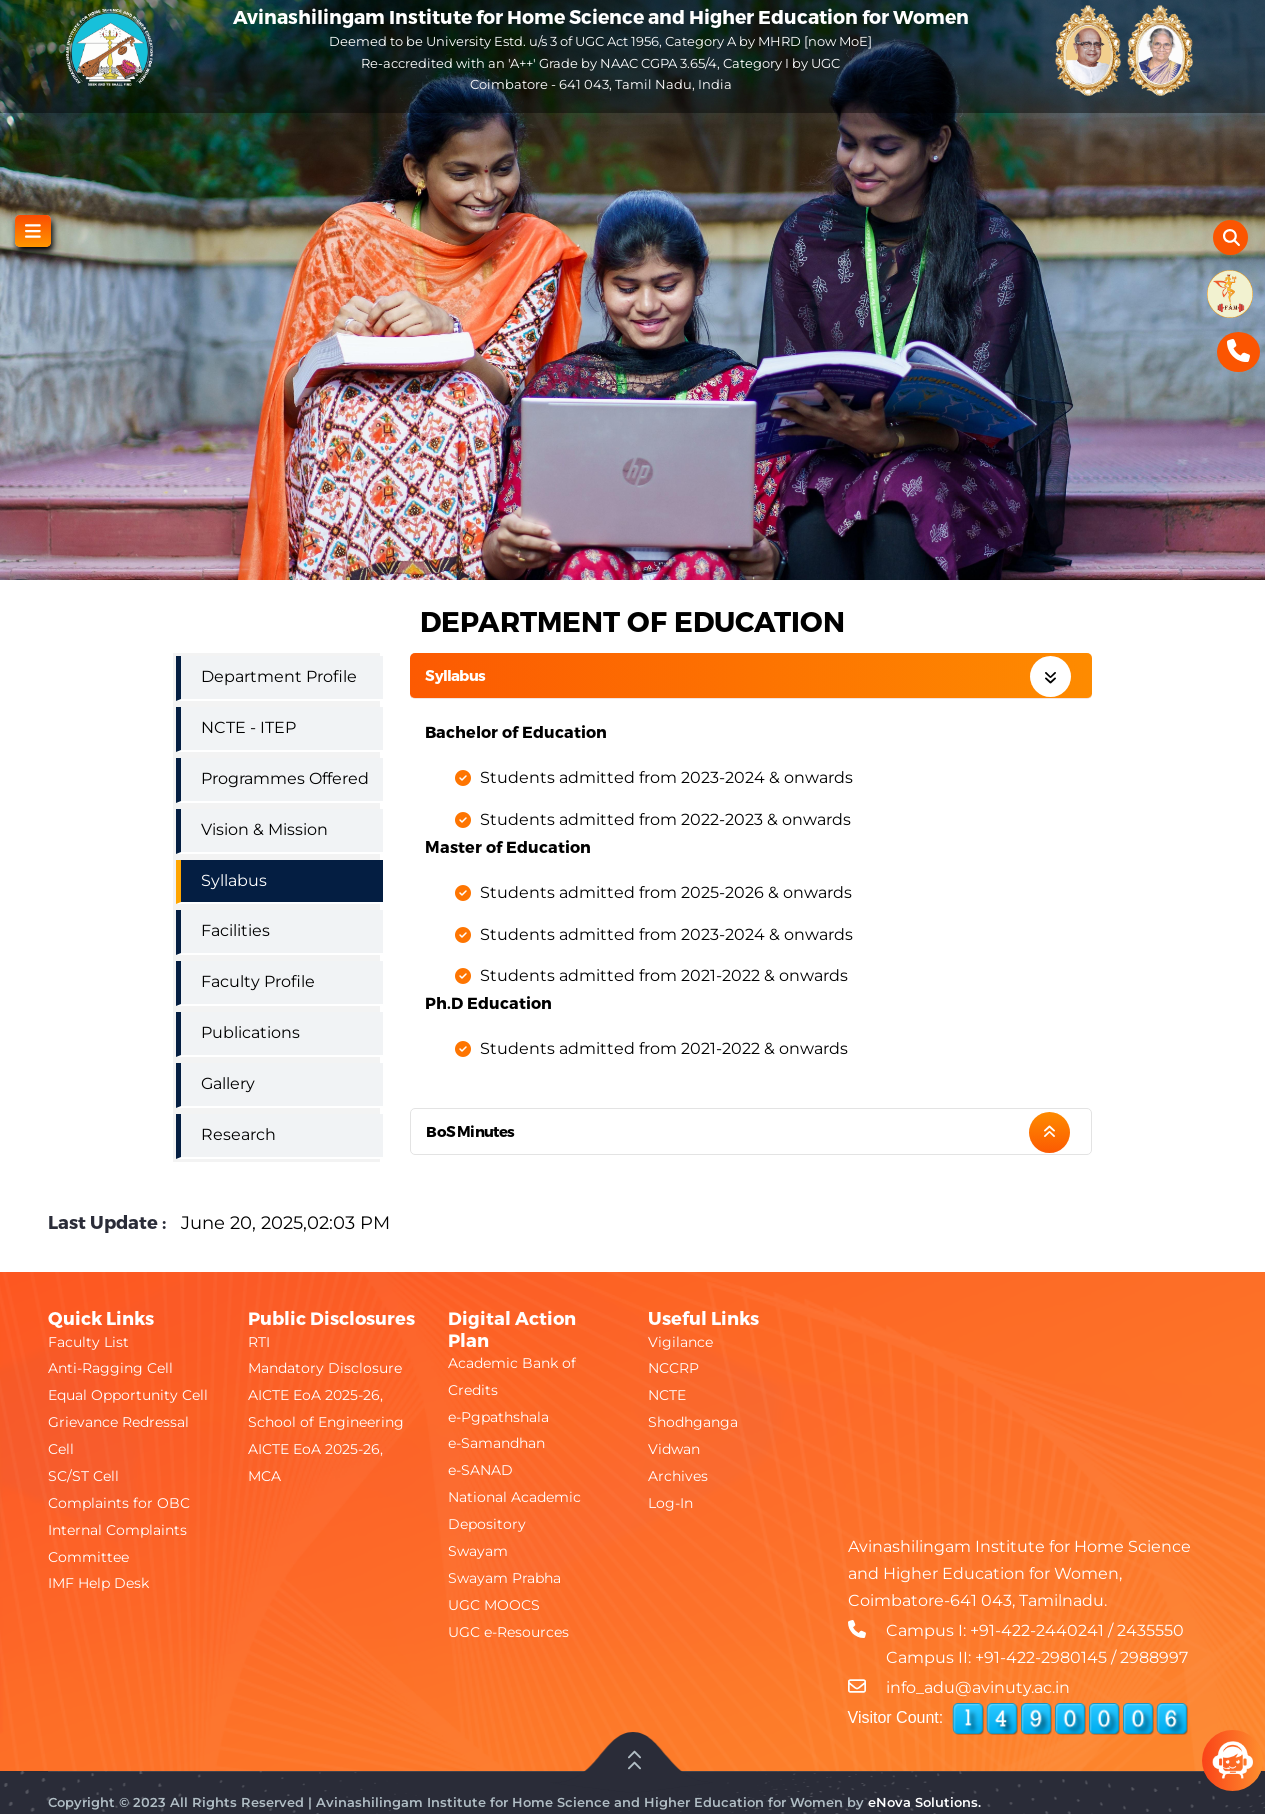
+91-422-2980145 (1041, 1657)
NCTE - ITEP (248, 727)
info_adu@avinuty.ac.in (978, 1687)
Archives (678, 1476)
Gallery (228, 1083)
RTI (259, 1342)
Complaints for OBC (119, 1503)
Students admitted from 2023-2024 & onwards (666, 777)
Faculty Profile (258, 981)
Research (238, 1134)
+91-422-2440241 (1037, 1630)
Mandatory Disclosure (325, 1368)
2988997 (1154, 1657)
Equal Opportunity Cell (128, 1395)
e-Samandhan (496, 1443)
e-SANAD (480, 1470)
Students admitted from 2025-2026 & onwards (666, 892)
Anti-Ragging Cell (110, 1368)
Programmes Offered (285, 778)
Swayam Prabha (504, 1578)
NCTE (667, 1395)
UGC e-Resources (508, 1632)
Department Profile (279, 676)
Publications (250, 1032)
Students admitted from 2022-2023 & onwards (665, 819)
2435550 (1150, 1630)
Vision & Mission (264, 829)
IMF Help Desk (98, 1583)
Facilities (235, 930)
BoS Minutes (470, 1131)
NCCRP (673, 1368)
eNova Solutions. (924, 1802)
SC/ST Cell (83, 1476)
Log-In (670, 1503)
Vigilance (680, 1342)
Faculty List (88, 1342)
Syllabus (455, 675)
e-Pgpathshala (498, 1417)
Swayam (478, 1551)
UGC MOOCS (494, 1605)
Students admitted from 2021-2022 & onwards (664, 975)
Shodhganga (693, 1422)
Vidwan (674, 1449)
